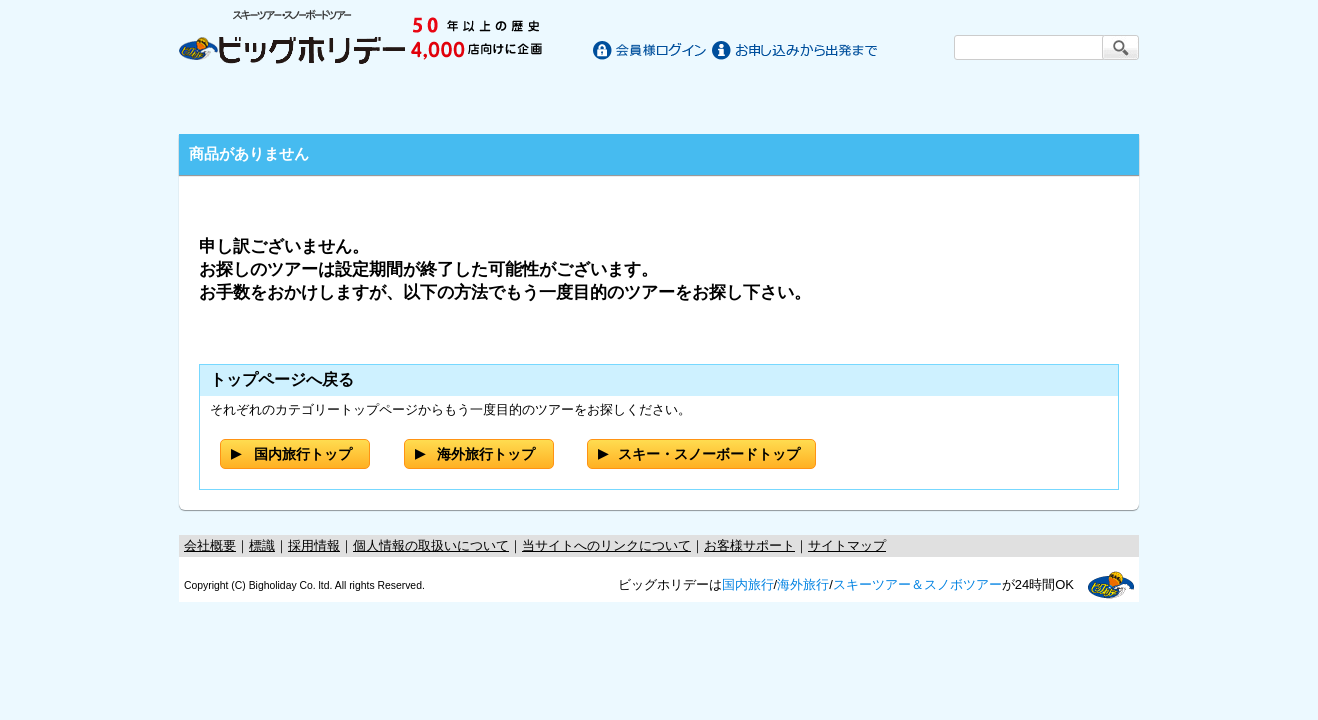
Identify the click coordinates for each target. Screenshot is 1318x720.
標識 (262, 545)
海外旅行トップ (486, 454)
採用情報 (314, 545)
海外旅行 (803, 584)
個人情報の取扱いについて (431, 545)
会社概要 (210, 545)
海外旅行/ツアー (659, 102)
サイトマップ (847, 545)
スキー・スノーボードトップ (709, 454)
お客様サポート (1077, 102)
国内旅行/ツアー (421, 102)
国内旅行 (748, 584)
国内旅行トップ (303, 454)
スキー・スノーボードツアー (897, 102)
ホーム (240, 102)
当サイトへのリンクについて (606, 545)
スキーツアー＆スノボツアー (917, 584)
